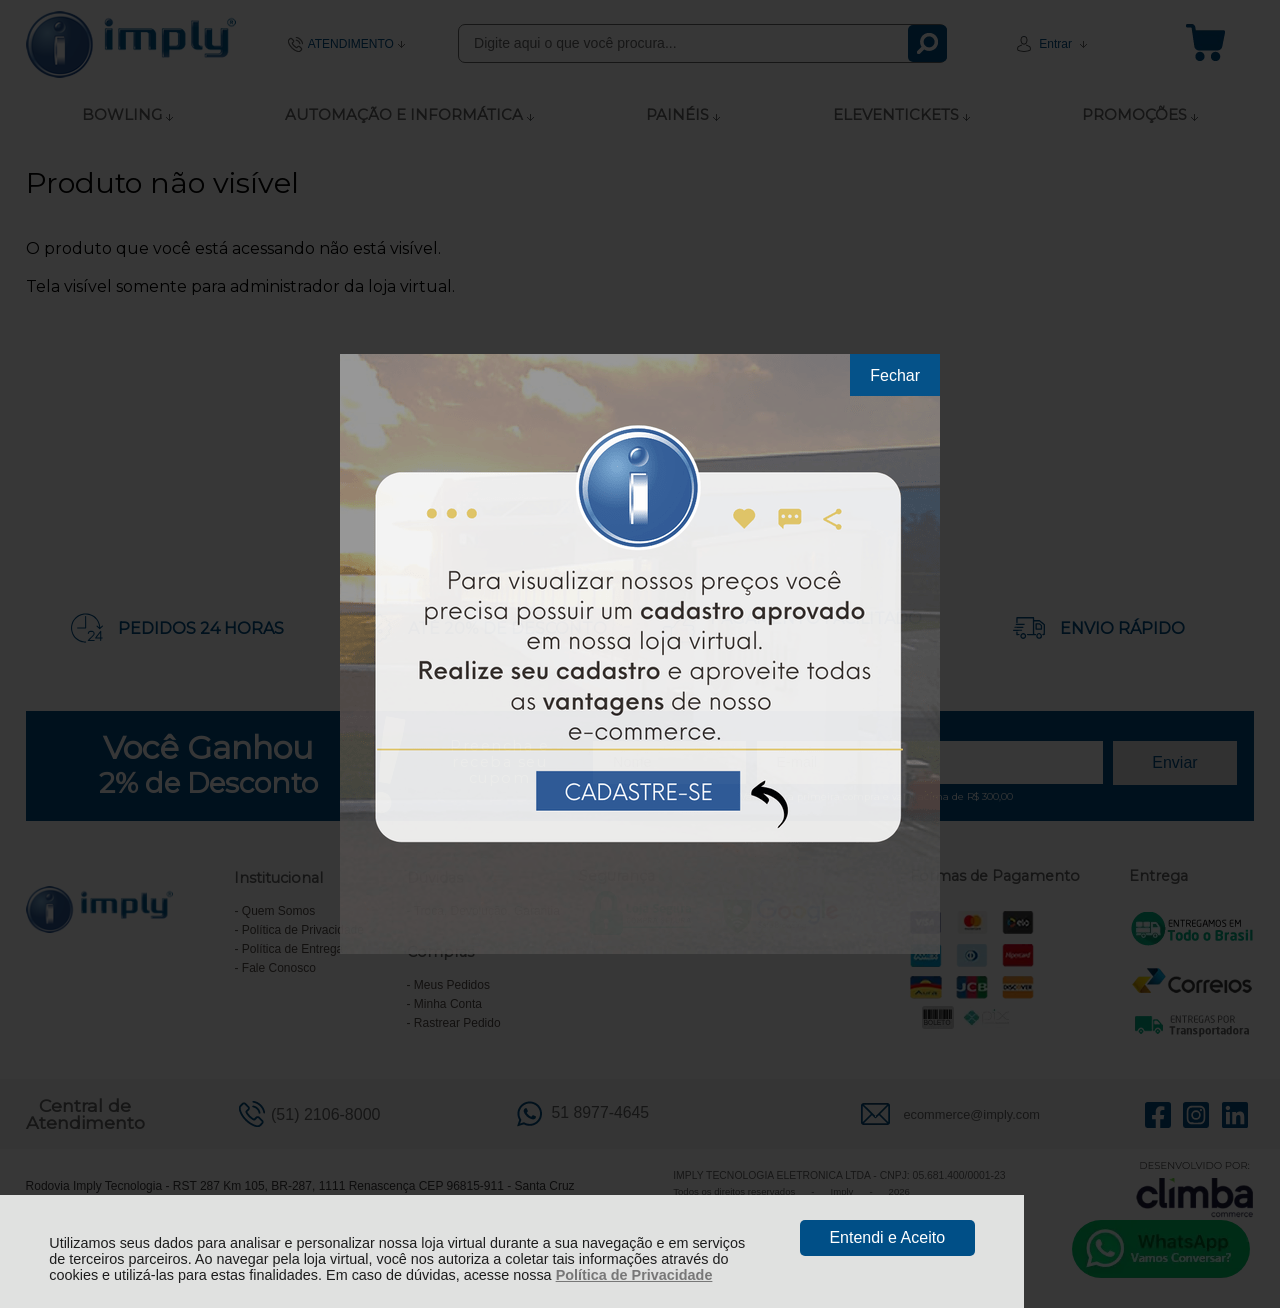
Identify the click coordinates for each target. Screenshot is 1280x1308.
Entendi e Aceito (887, 1237)
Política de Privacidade (634, 1275)
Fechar (895, 375)
